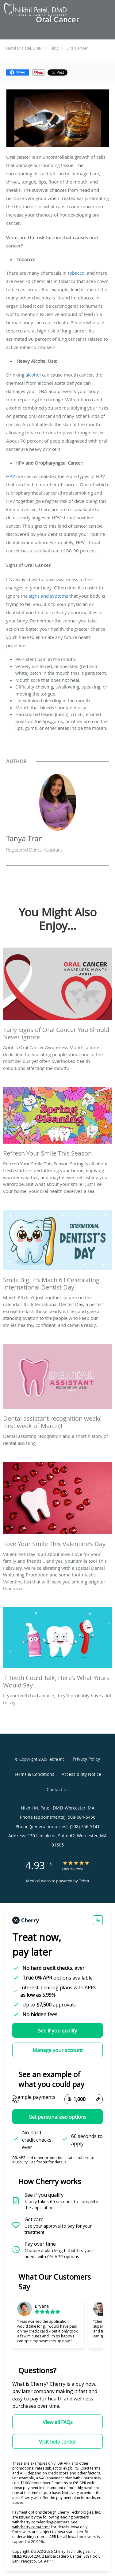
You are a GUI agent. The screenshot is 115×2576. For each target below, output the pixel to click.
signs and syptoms (48, 596)
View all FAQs (58, 2422)
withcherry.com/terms (31, 2527)
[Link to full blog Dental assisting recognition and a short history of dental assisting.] (57, 1388)
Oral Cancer (77, 48)
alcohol (33, 375)
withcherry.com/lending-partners (40, 2522)
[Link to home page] (46, 10)
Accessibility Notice (81, 1774)
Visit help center (57, 2441)
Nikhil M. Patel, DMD (24, 48)
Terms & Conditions (34, 1774)
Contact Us (58, 1789)
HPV (10, 476)
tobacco (75, 273)
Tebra (84, 1881)
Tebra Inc (56, 1759)
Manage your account (58, 2050)
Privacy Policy (86, 1759)
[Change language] (98, 1920)
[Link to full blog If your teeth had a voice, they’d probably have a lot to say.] (57, 1649)
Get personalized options (57, 2117)
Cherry (57, 2384)
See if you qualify (57, 2030)
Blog (55, 48)
